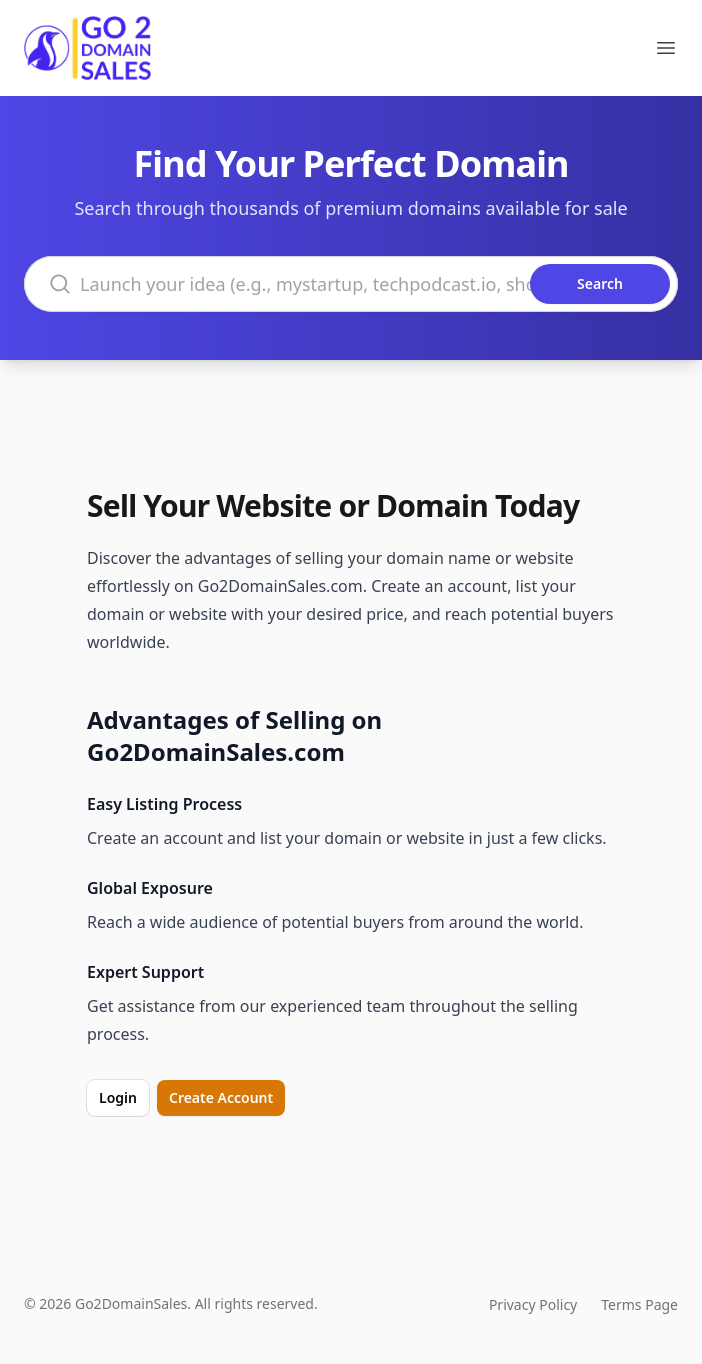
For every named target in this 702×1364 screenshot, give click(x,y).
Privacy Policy (533, 1304)
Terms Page (639, 1304)
